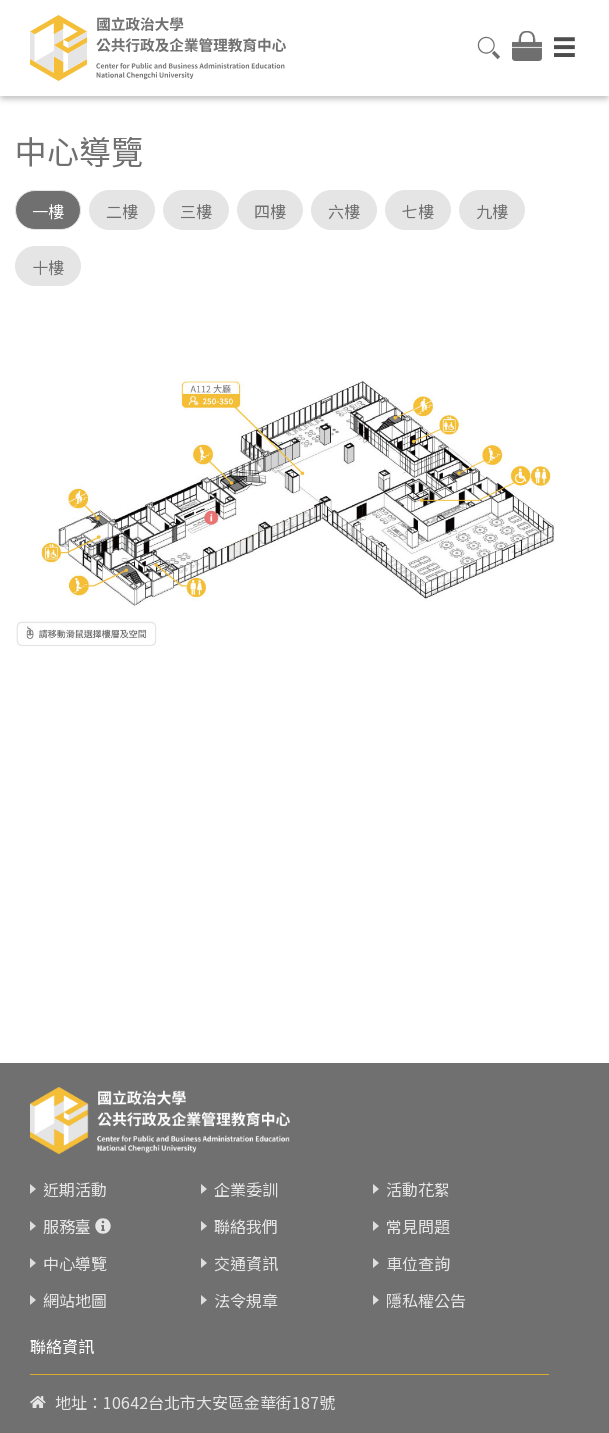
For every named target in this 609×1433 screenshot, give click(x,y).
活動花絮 (418, 1223)
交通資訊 (246, 1297)
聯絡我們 (246, 1260)
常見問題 (418, 1260)
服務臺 (67, 1260)
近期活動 (75, 1223)
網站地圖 (75, 1334)
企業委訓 (246, 1223)
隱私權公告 (426, 1334)
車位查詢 (418, 1297)
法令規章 (246, 1334)
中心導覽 (75, 1297)
